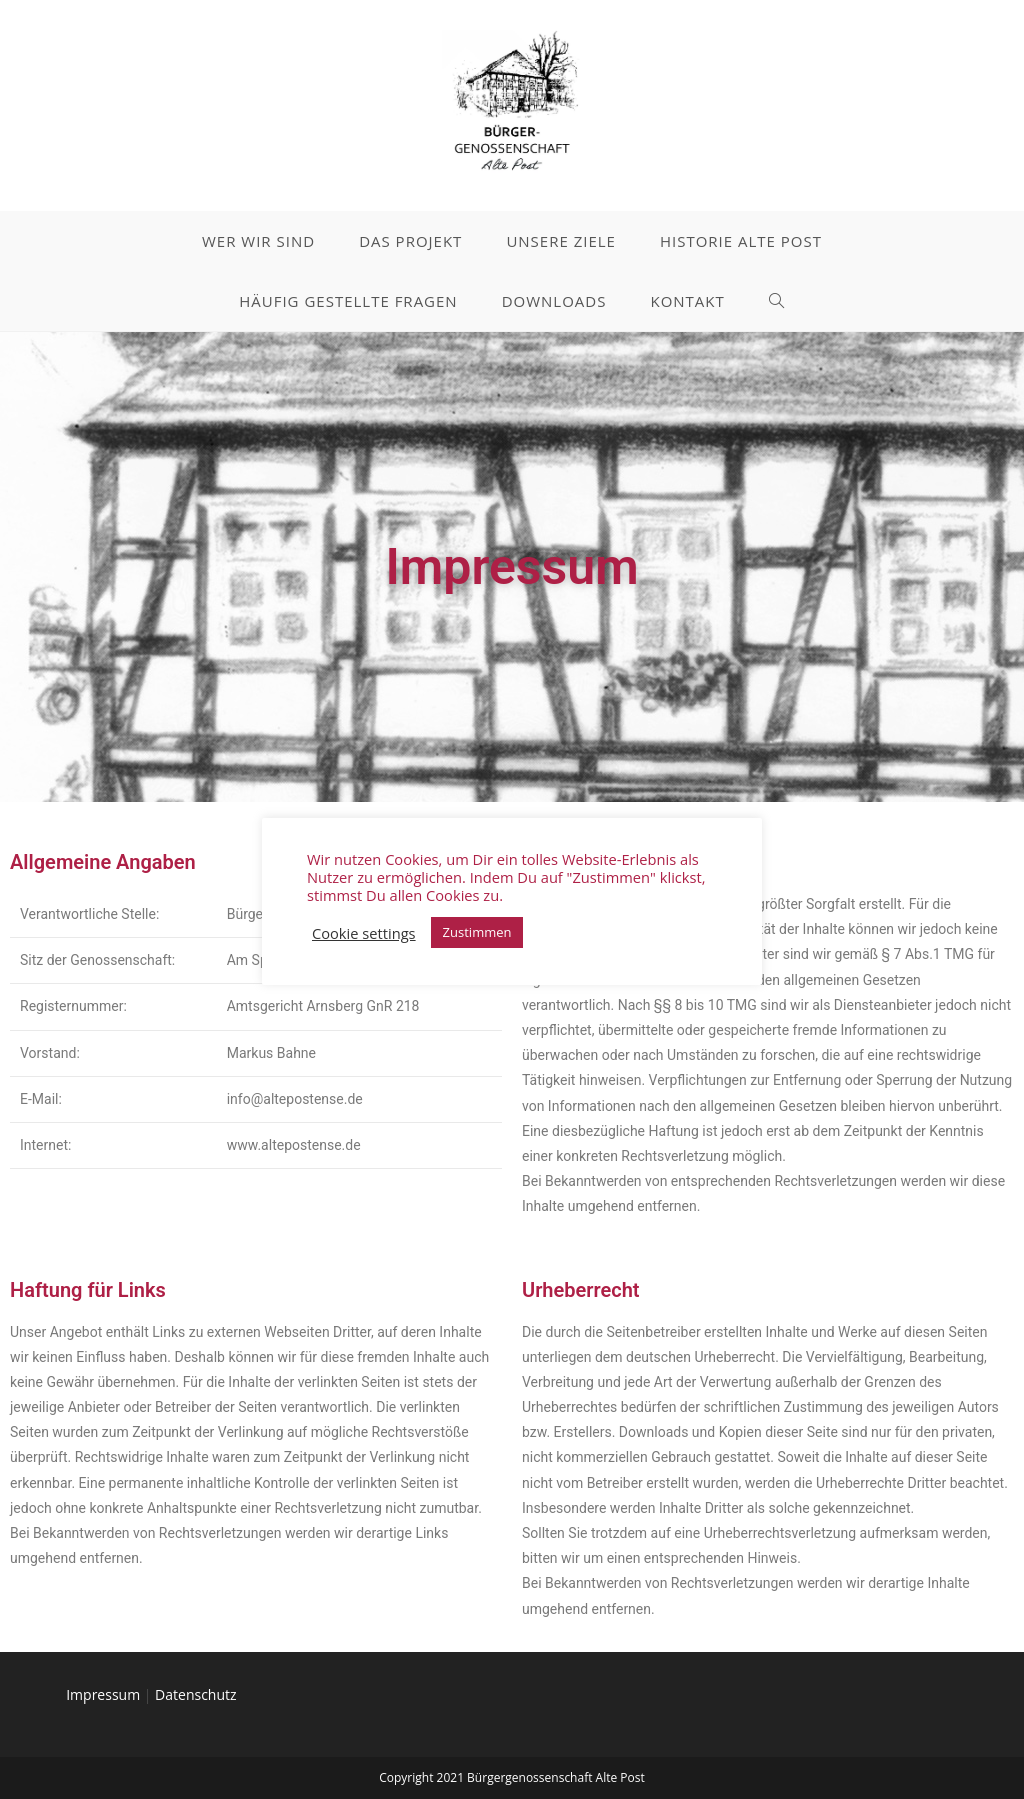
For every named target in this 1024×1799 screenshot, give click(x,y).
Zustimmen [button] (477, 932)
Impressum (103, 1694)
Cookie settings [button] (364, 933)
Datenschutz (195, 1694)
